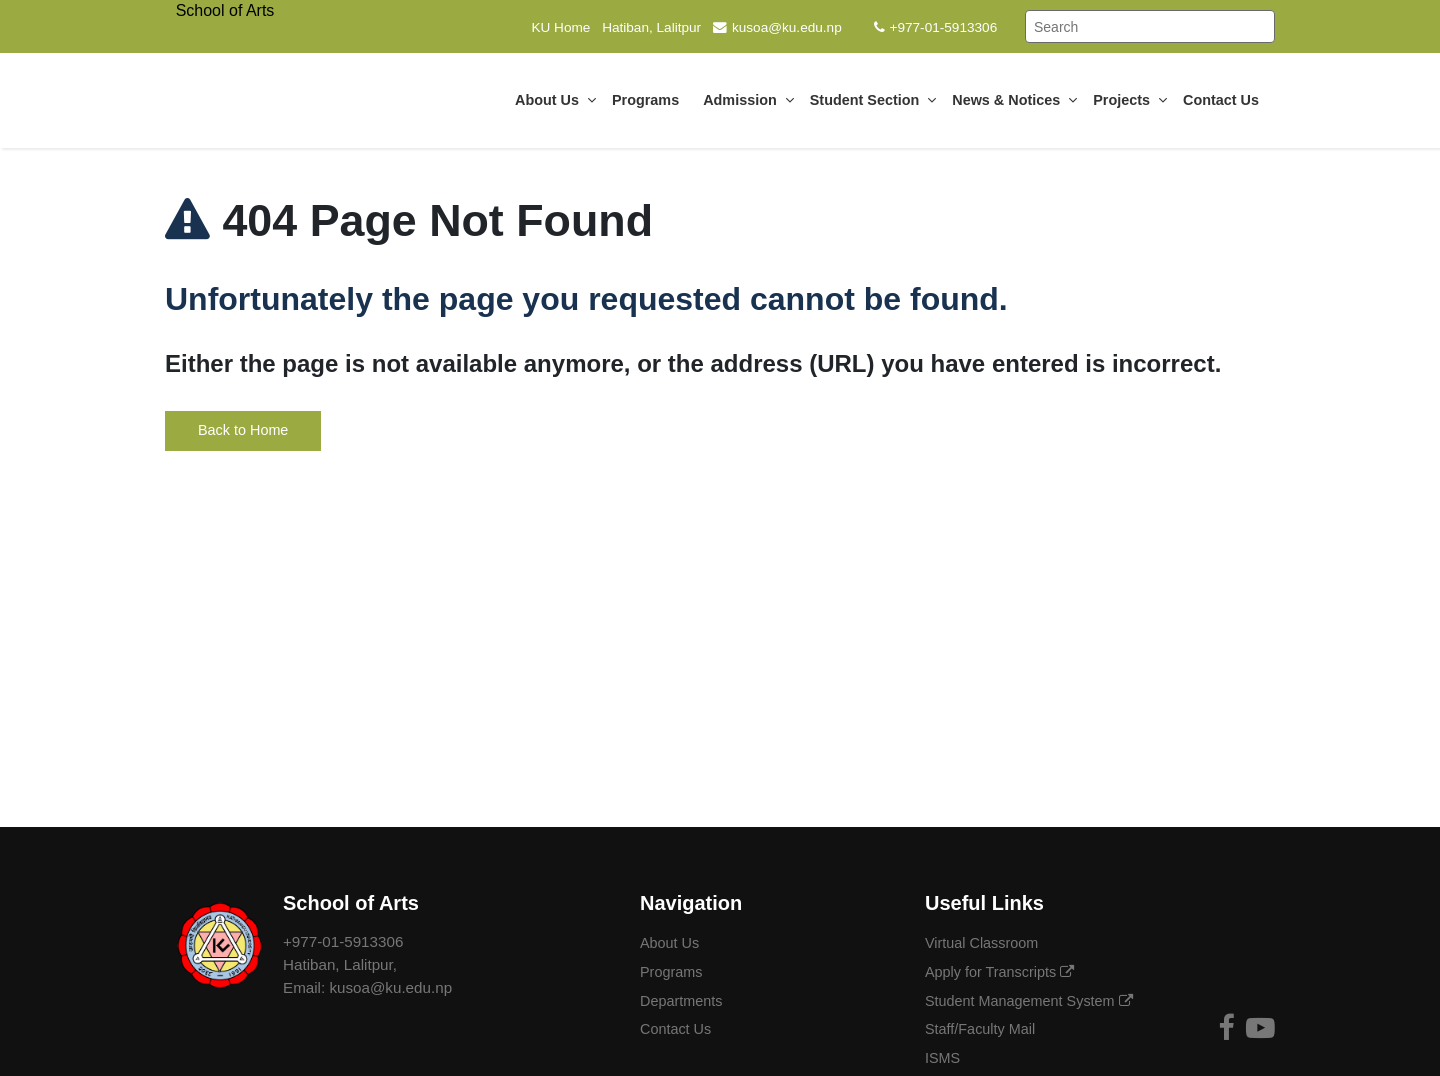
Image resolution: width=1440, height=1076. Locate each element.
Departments (683, 1001)
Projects (1130, 100)
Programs (649, 100)
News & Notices (1014, 100)
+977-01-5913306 (936, 27)
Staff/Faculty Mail (982, 1029)
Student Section (873, 100)
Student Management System (1029, 1001)
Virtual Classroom (983, 943)
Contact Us (1225, 100)
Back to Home (243, 430)
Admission (748, 100)
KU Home (560, 27)
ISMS (944, 1058)
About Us (555, 100)
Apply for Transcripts (999, 972)
